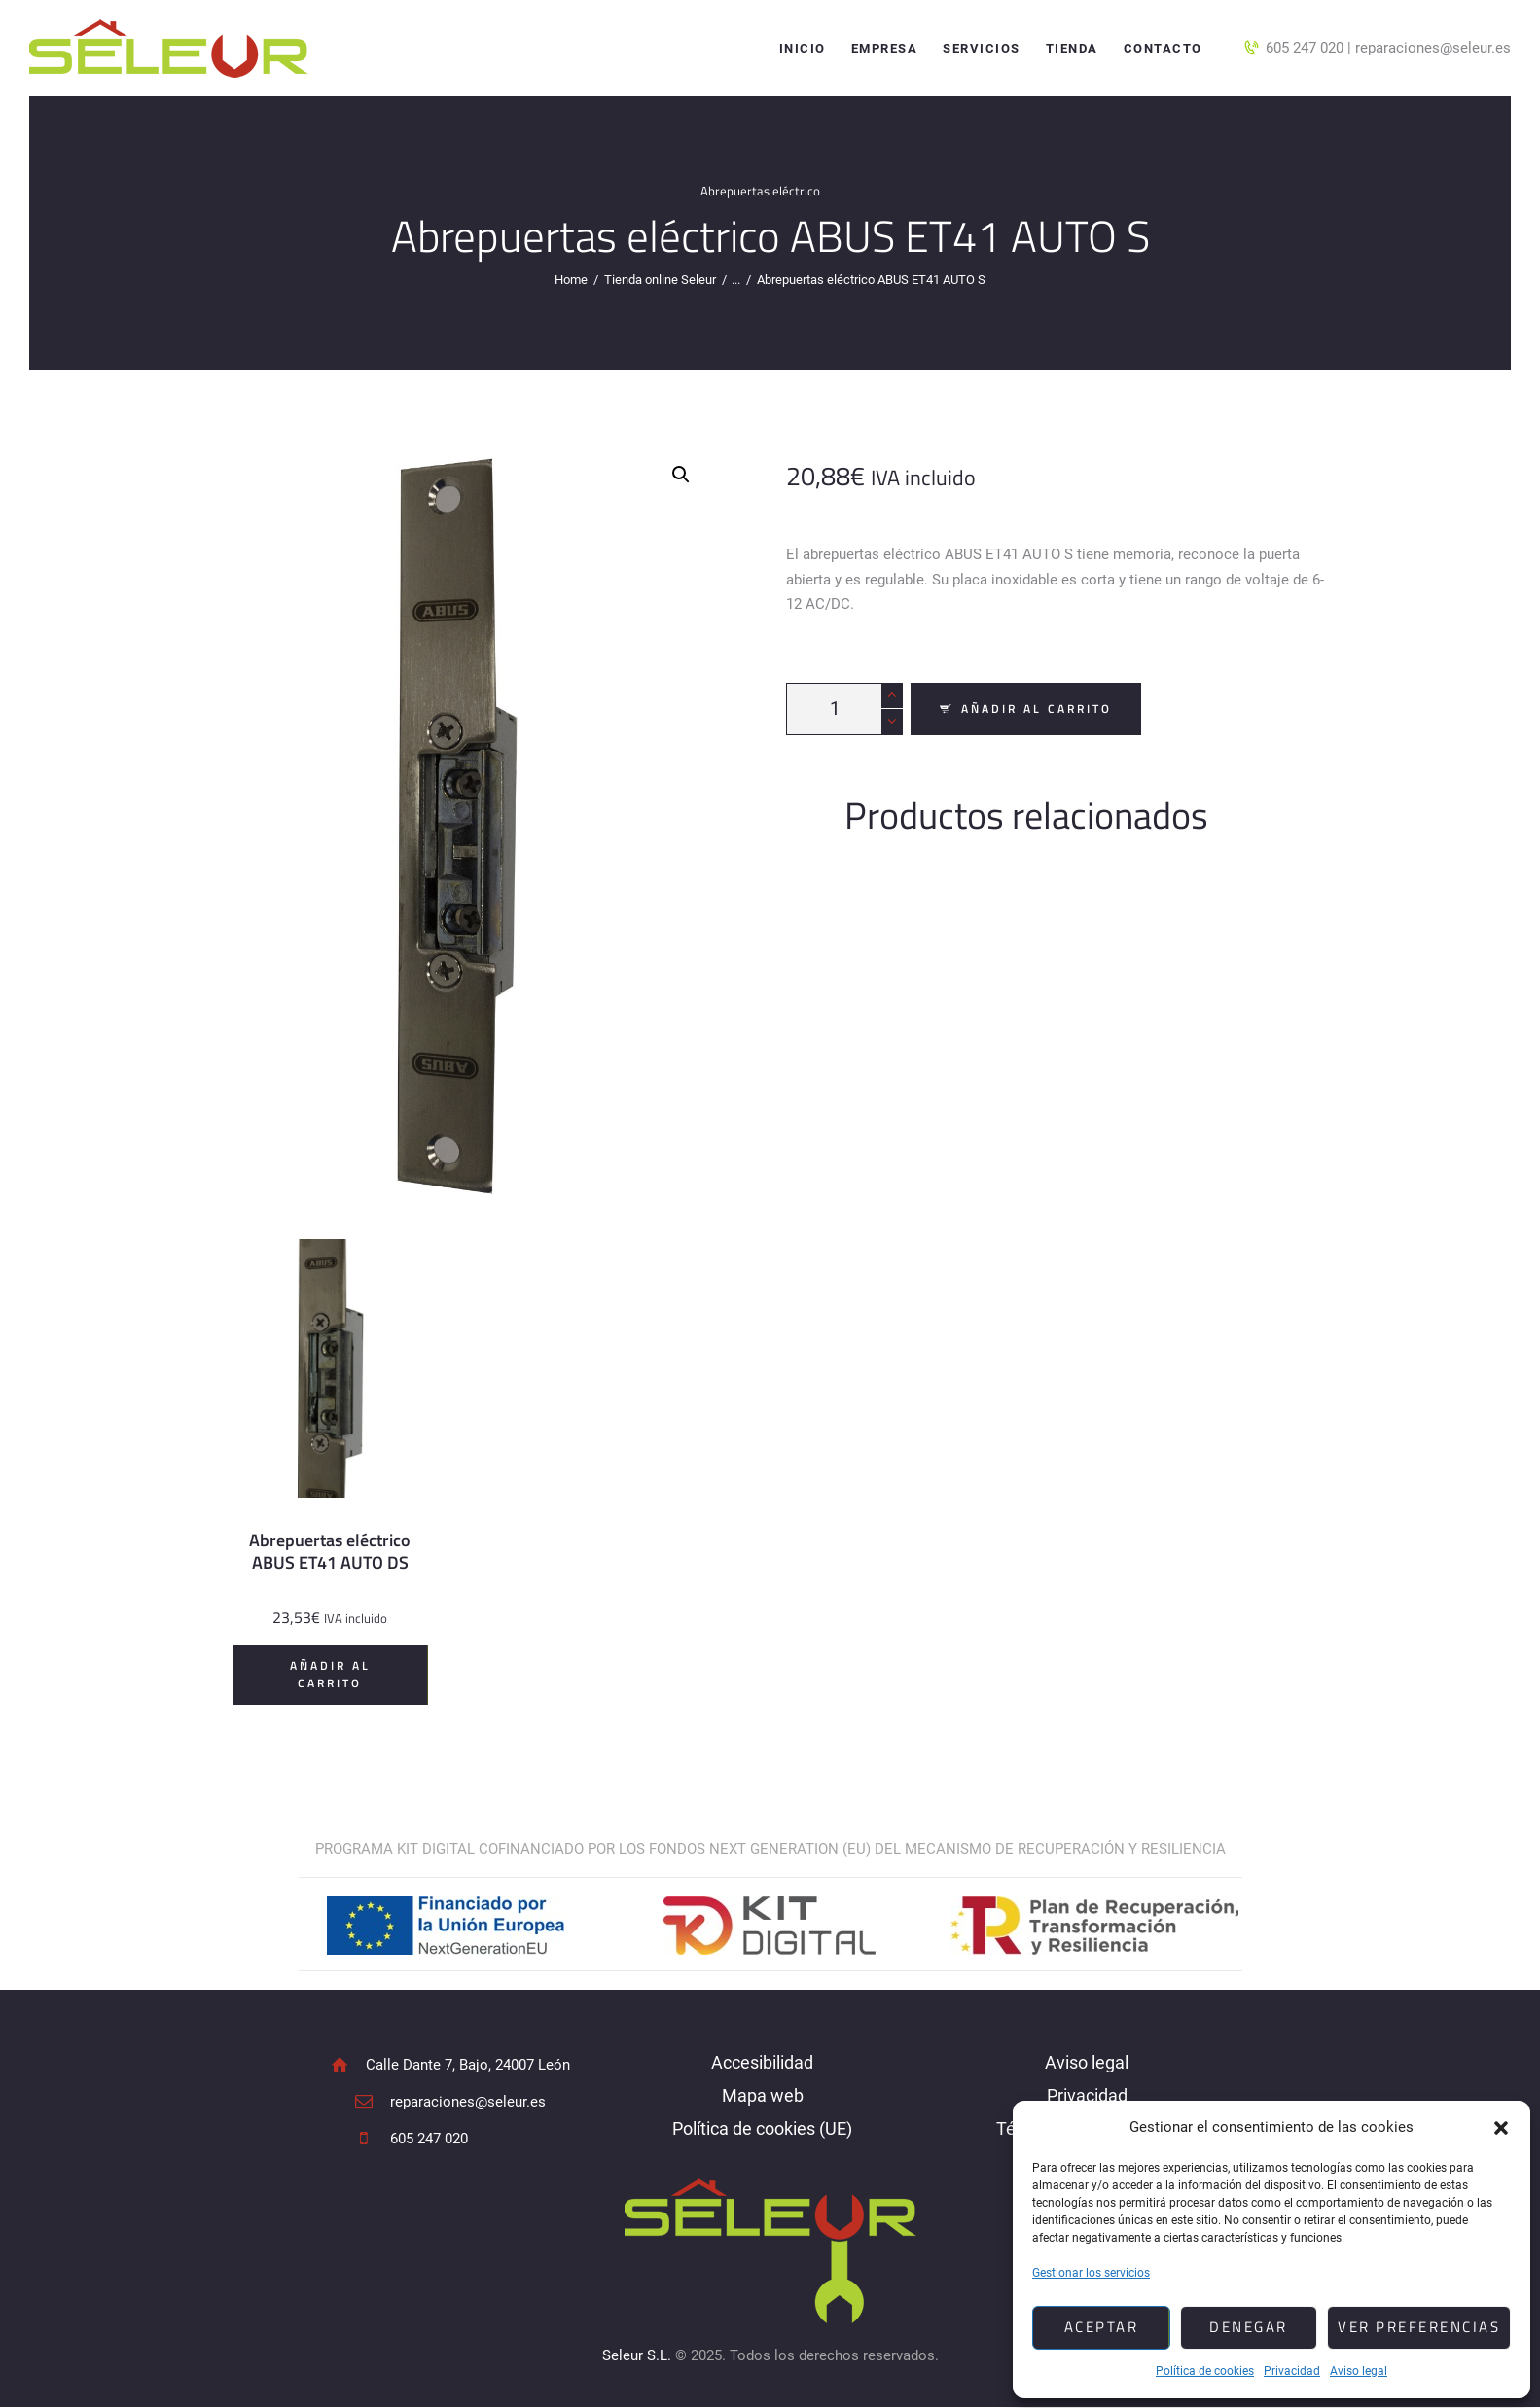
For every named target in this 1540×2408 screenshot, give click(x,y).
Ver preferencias (1419, 2327)
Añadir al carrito (1036, 708)
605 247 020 (1304, 47)
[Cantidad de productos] (844, 709)
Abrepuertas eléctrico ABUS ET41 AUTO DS (330, 1551)
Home (571, 279)
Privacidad (1292, 2371)
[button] (1501, 2128)
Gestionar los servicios (1091, 2273)
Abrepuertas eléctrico (760, 190)
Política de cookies (1205, 2371)
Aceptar (1101, 2327)
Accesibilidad (762, 2062)
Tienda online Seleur (660, 279)
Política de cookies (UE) (762, 2128)
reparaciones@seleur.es (1433, 47)
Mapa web (763, 2095)
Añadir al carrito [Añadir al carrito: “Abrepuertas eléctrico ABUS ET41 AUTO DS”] (330, 1674)
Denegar (1248, 2327)
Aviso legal (1358, 2371)
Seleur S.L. (636, 2355)
